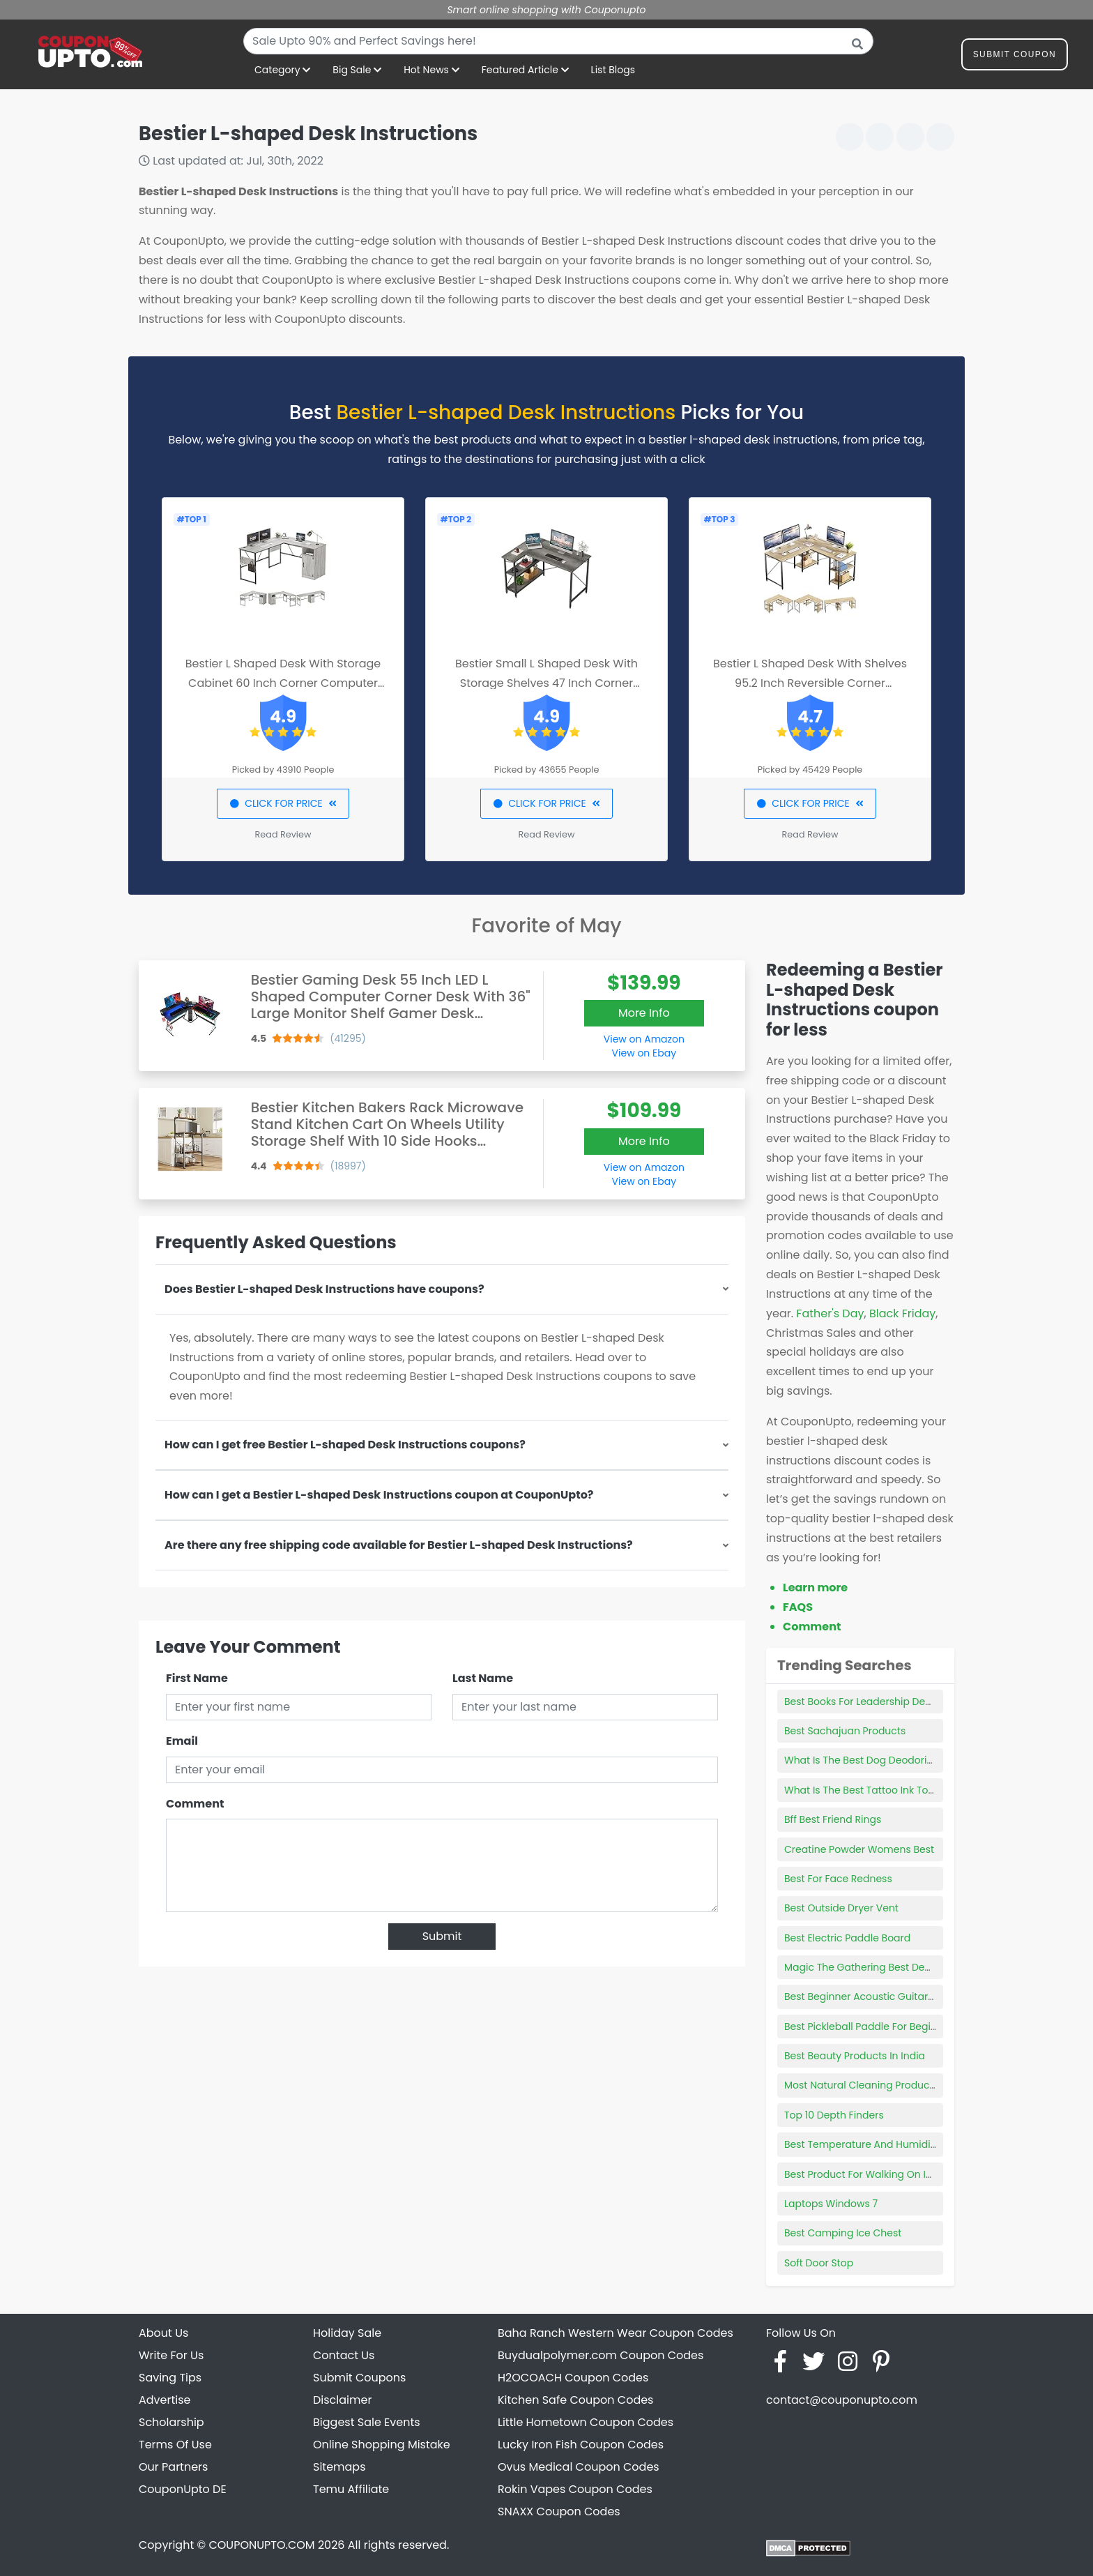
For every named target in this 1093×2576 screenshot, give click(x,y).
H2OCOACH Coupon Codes (573, 2378)
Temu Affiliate (351, 2489)
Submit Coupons (359, 2378)
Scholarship (171, 2422)
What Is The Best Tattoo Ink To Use (866, 1790)
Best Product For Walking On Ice (861, 2174)
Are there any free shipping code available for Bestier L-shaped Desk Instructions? (399, 1545)
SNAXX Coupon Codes (559, 2511)
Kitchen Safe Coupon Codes (575, 2400)
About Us (163, 2333)
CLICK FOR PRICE (282, 803)
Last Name (482, 1678)
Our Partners (173, 2467)
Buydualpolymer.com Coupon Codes (600, 2355)
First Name (197, 1678)
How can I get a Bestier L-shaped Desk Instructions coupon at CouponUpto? (379, 1495)
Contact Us (343, 2355)
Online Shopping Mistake (381, 2445)
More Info (644, 1013)
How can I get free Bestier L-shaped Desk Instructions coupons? (345, 1445)
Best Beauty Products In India (854, 2056)
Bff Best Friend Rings (832, 1819)
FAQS (798, 1607)
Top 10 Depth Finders (834, 2115)
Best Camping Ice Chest (842, 2233)
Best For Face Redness (838, 1879)
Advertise (165, 2400)
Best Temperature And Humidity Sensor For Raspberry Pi (919, 2144)
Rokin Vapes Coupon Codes (575, 2489)
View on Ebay (644, 1053)
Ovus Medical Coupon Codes (578, 2467)
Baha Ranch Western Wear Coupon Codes (615, 2333)
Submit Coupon (1015, 57)
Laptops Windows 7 (831, 2204)
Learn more (815, 1587)
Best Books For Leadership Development (881, 1702)
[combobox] (558, 41)
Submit (442, 1936)
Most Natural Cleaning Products (861, 2085)
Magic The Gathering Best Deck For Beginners (894, 1967)
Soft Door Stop (818, 2263)
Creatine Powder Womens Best (859, 1849)
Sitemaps (339, 2467)
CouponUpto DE (183, 2489)
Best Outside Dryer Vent (841, 1908)
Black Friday (902, 1313)
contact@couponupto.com (841, 2400)
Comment (195, 1804)
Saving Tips (170, 2378)
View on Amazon (644, 1039)
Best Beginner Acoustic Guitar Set (865, 1996)
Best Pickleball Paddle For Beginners (871, 2026)
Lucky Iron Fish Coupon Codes (581, 2445)
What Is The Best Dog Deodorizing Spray (880, 1760)
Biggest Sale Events (366, 2422)
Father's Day (830, 1313)
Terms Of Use (175, 2445)
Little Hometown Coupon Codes (585, 2422)
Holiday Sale (347, 2333)
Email (182, 1741)
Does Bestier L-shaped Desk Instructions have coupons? (324, 1289)
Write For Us (171, 2355)
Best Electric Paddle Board (847, 1938)
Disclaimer (342, 2400)
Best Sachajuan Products (844, 1731)
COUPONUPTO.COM (261, 2545)
